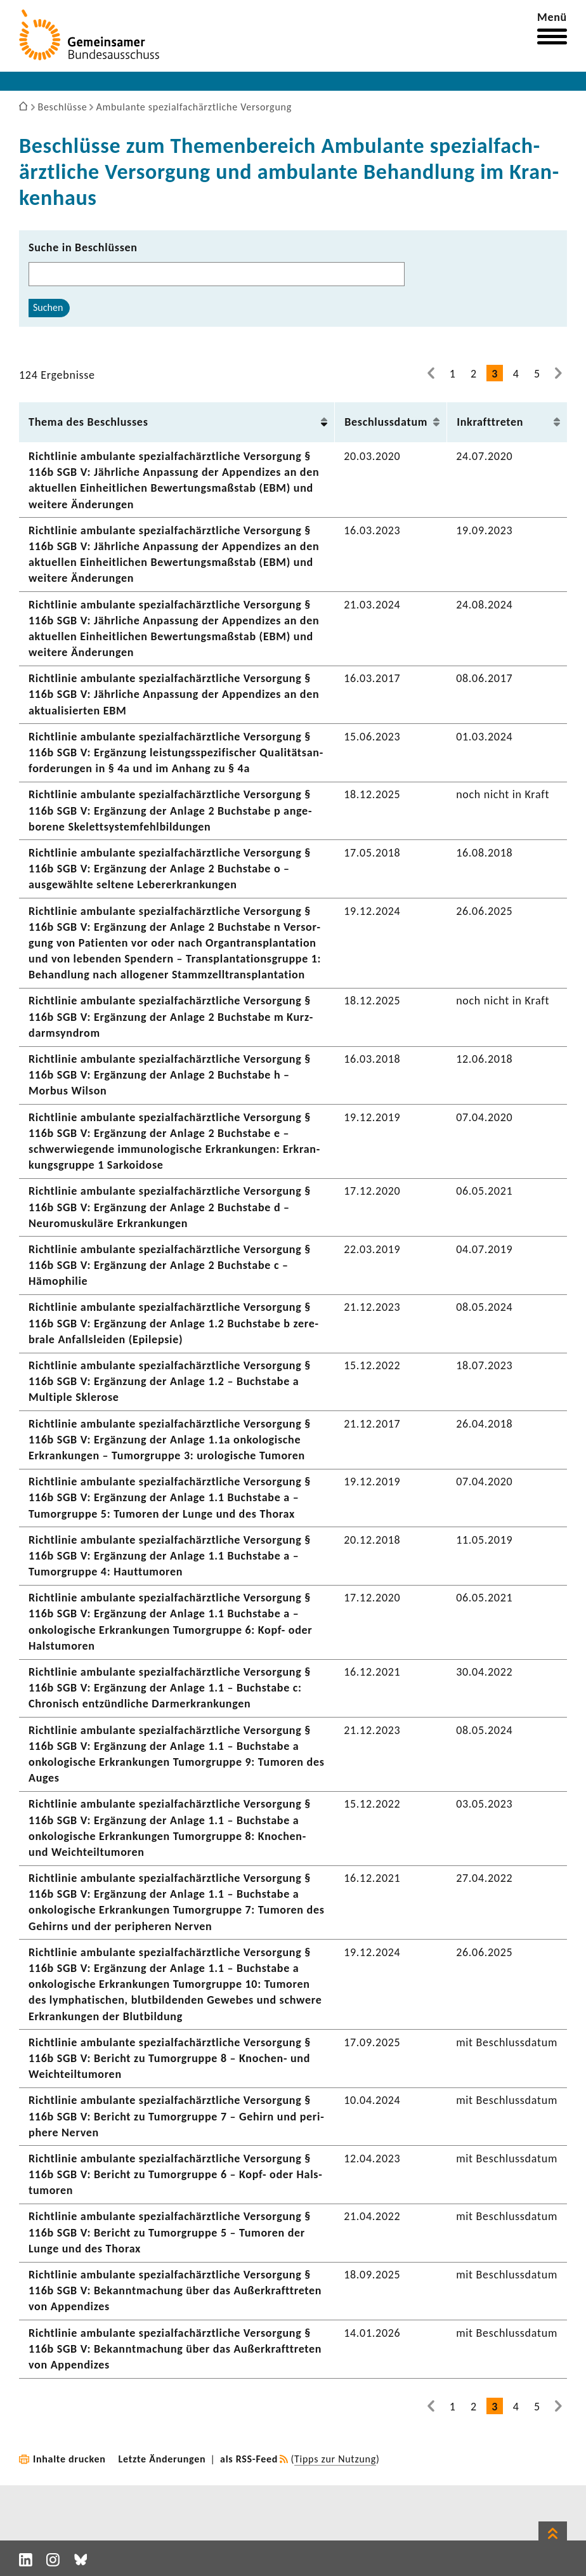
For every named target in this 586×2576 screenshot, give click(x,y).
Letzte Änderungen (162, 2459)
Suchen (48, 307)
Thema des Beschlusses (88, 422)
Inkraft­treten (490, 422)
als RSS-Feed (249, 2459)
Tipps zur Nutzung (335, 2459)
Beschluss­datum (385, 422)
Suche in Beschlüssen (83, 247)
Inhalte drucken (69, 2459)
